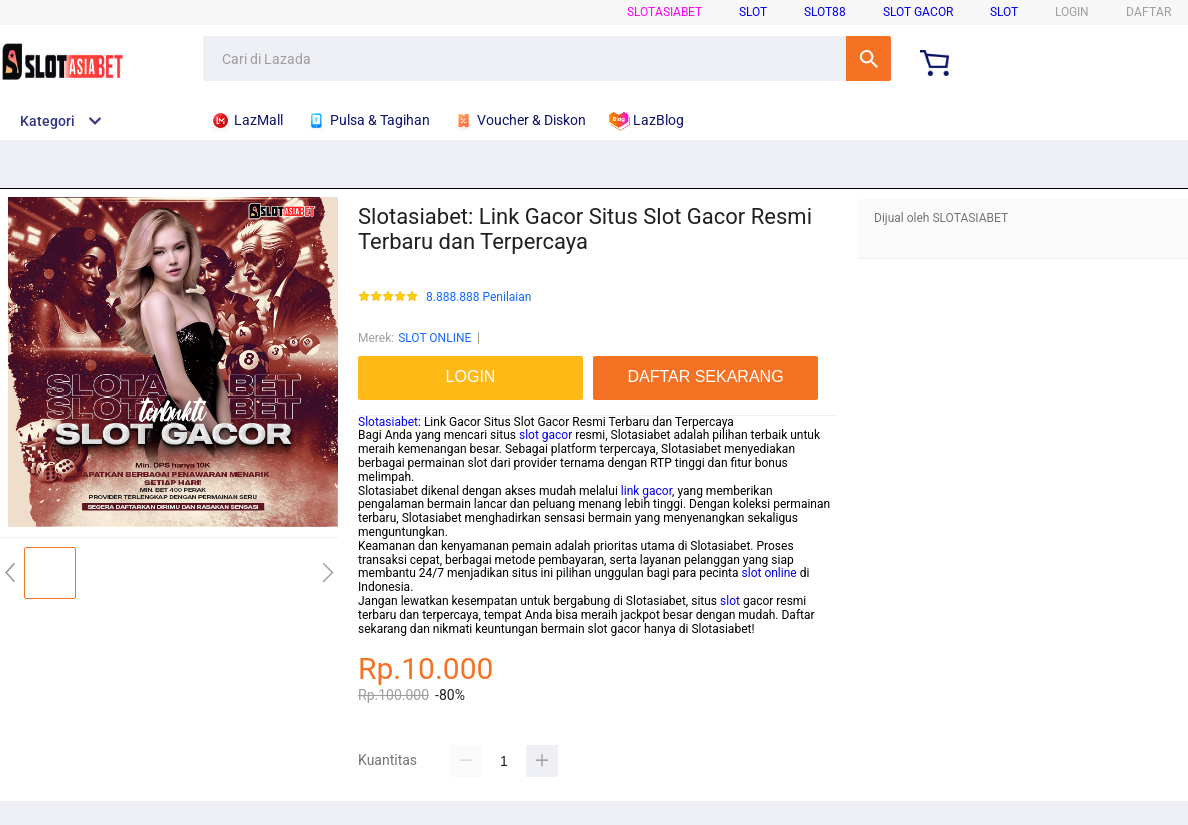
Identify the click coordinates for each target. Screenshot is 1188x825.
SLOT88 (825, 12)
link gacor (646, 491)
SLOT (753, 12)
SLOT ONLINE (434, 338)
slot (730, 601)
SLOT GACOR (918, 12)
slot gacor (545, 435)
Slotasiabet (388, 422)
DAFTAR (1148, 12)
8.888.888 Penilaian (478, 297)
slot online (769, 573)
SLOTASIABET (664, 12)
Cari (868, 58)
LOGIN (1072, 12)
